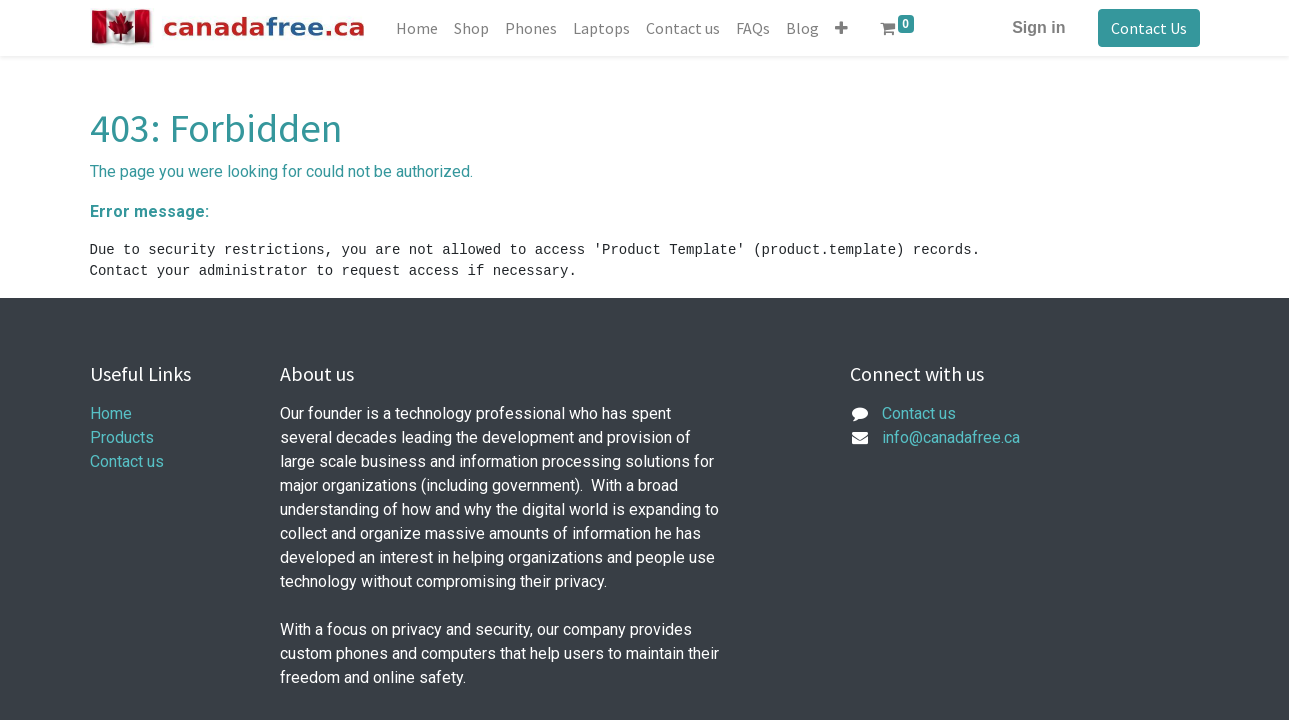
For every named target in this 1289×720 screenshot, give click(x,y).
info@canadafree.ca (951, 437)
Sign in (1038, 27)
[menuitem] (417, 28)
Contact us (127, 461)
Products (122, 437)
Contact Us (1149, 28)
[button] (841, 28)
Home (111, 413)
